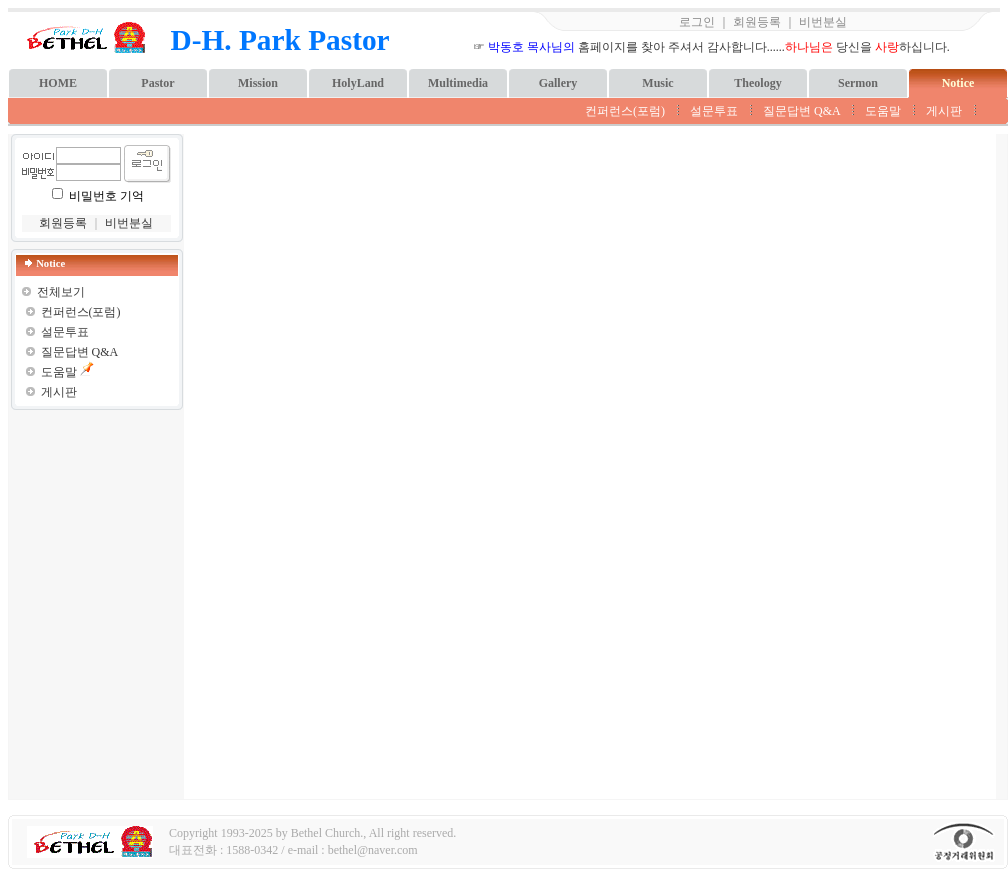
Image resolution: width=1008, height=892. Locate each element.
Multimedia (458, 83)
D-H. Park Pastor (280, 40)
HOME (58, 83)
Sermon (858, 83)
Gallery (558, 83)
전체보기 (61, 292)
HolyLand (358, 83)
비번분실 (823, 22)
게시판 (944, 111)
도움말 (883, 111)
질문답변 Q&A (801, 111)
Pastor (157, 83)
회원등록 (757, 22)
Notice (958, 83)
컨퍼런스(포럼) (625, 111)
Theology (757, 83)
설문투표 (714, 111)
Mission (258, 83)
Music (657, 83)
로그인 (697, 22)
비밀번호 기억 (106, 196)
